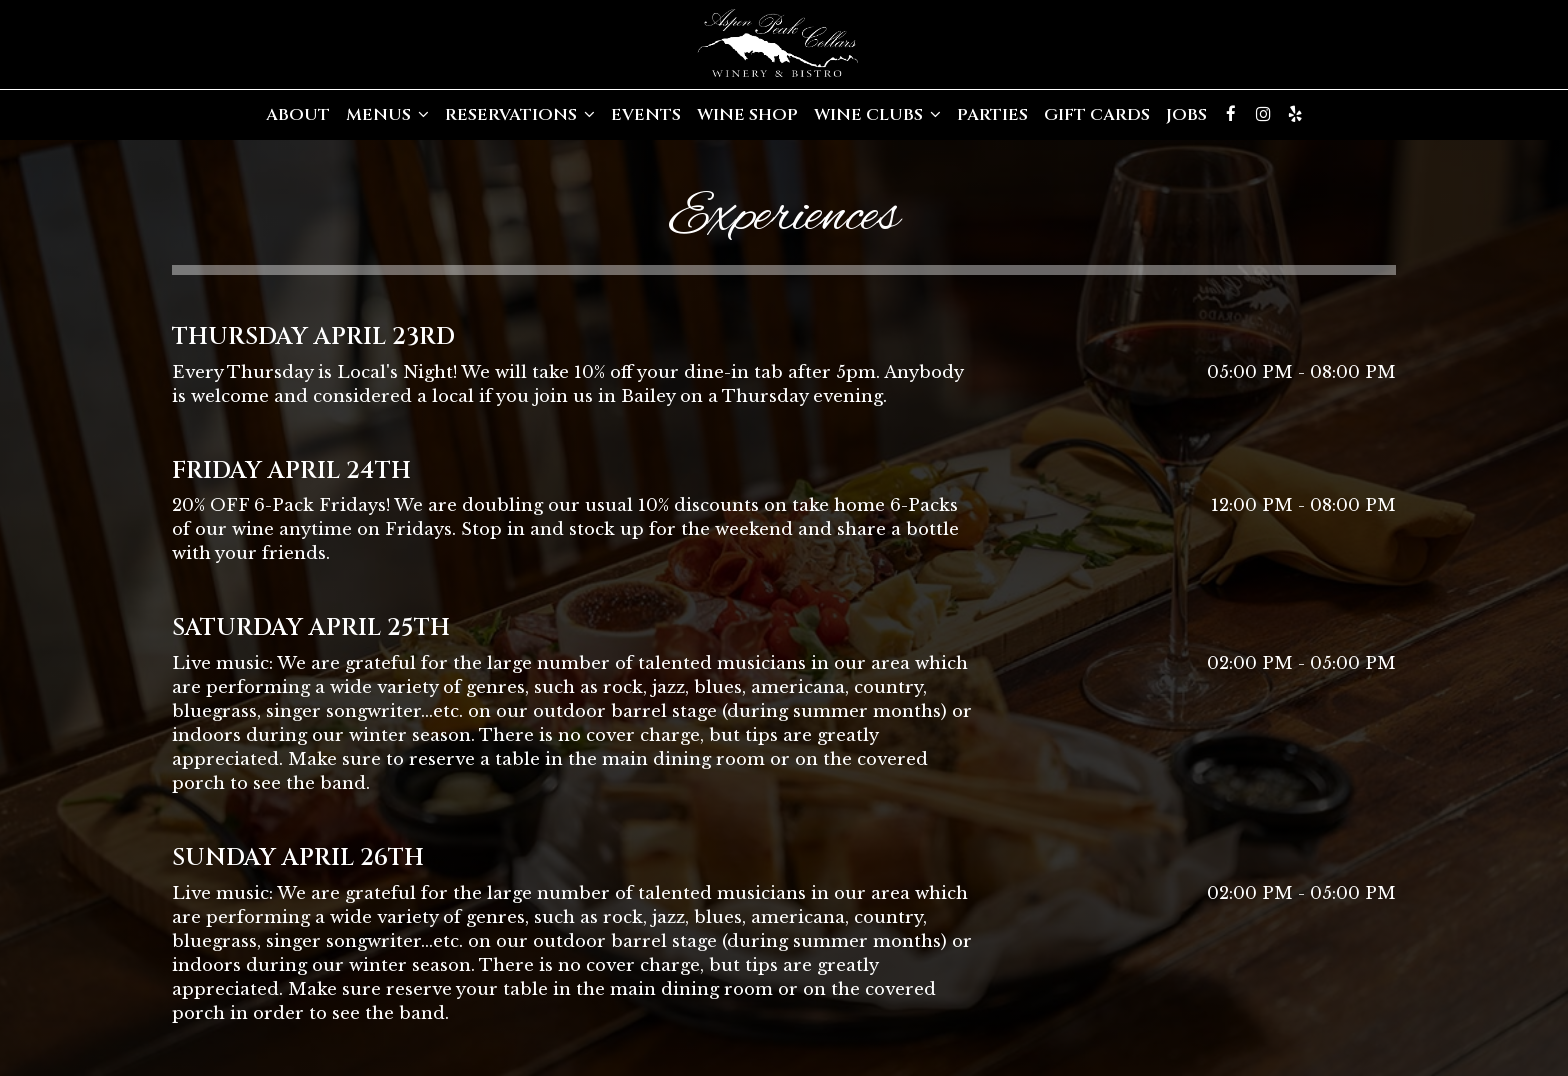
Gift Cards (1097, 115)
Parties (992, 115)
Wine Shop (747, 115)
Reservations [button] (520, 115)
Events (646, 115)
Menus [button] (387, 115)
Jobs (1186, 115)
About (298, 115)
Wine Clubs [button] (877, 115)
